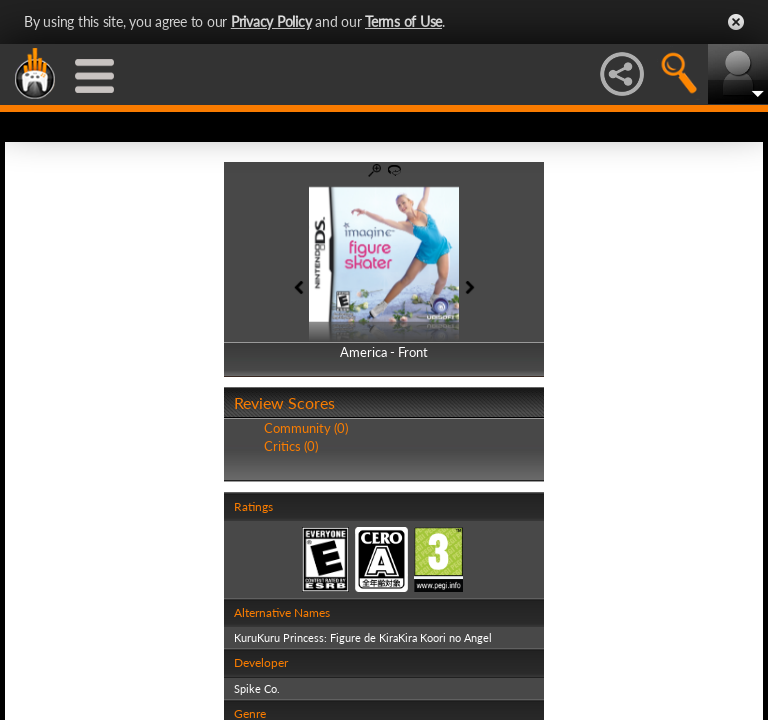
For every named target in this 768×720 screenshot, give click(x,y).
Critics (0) (291, 446)
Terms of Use (403, 21)
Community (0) (306, 428)
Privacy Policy (271, 21)
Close (736, 22)
